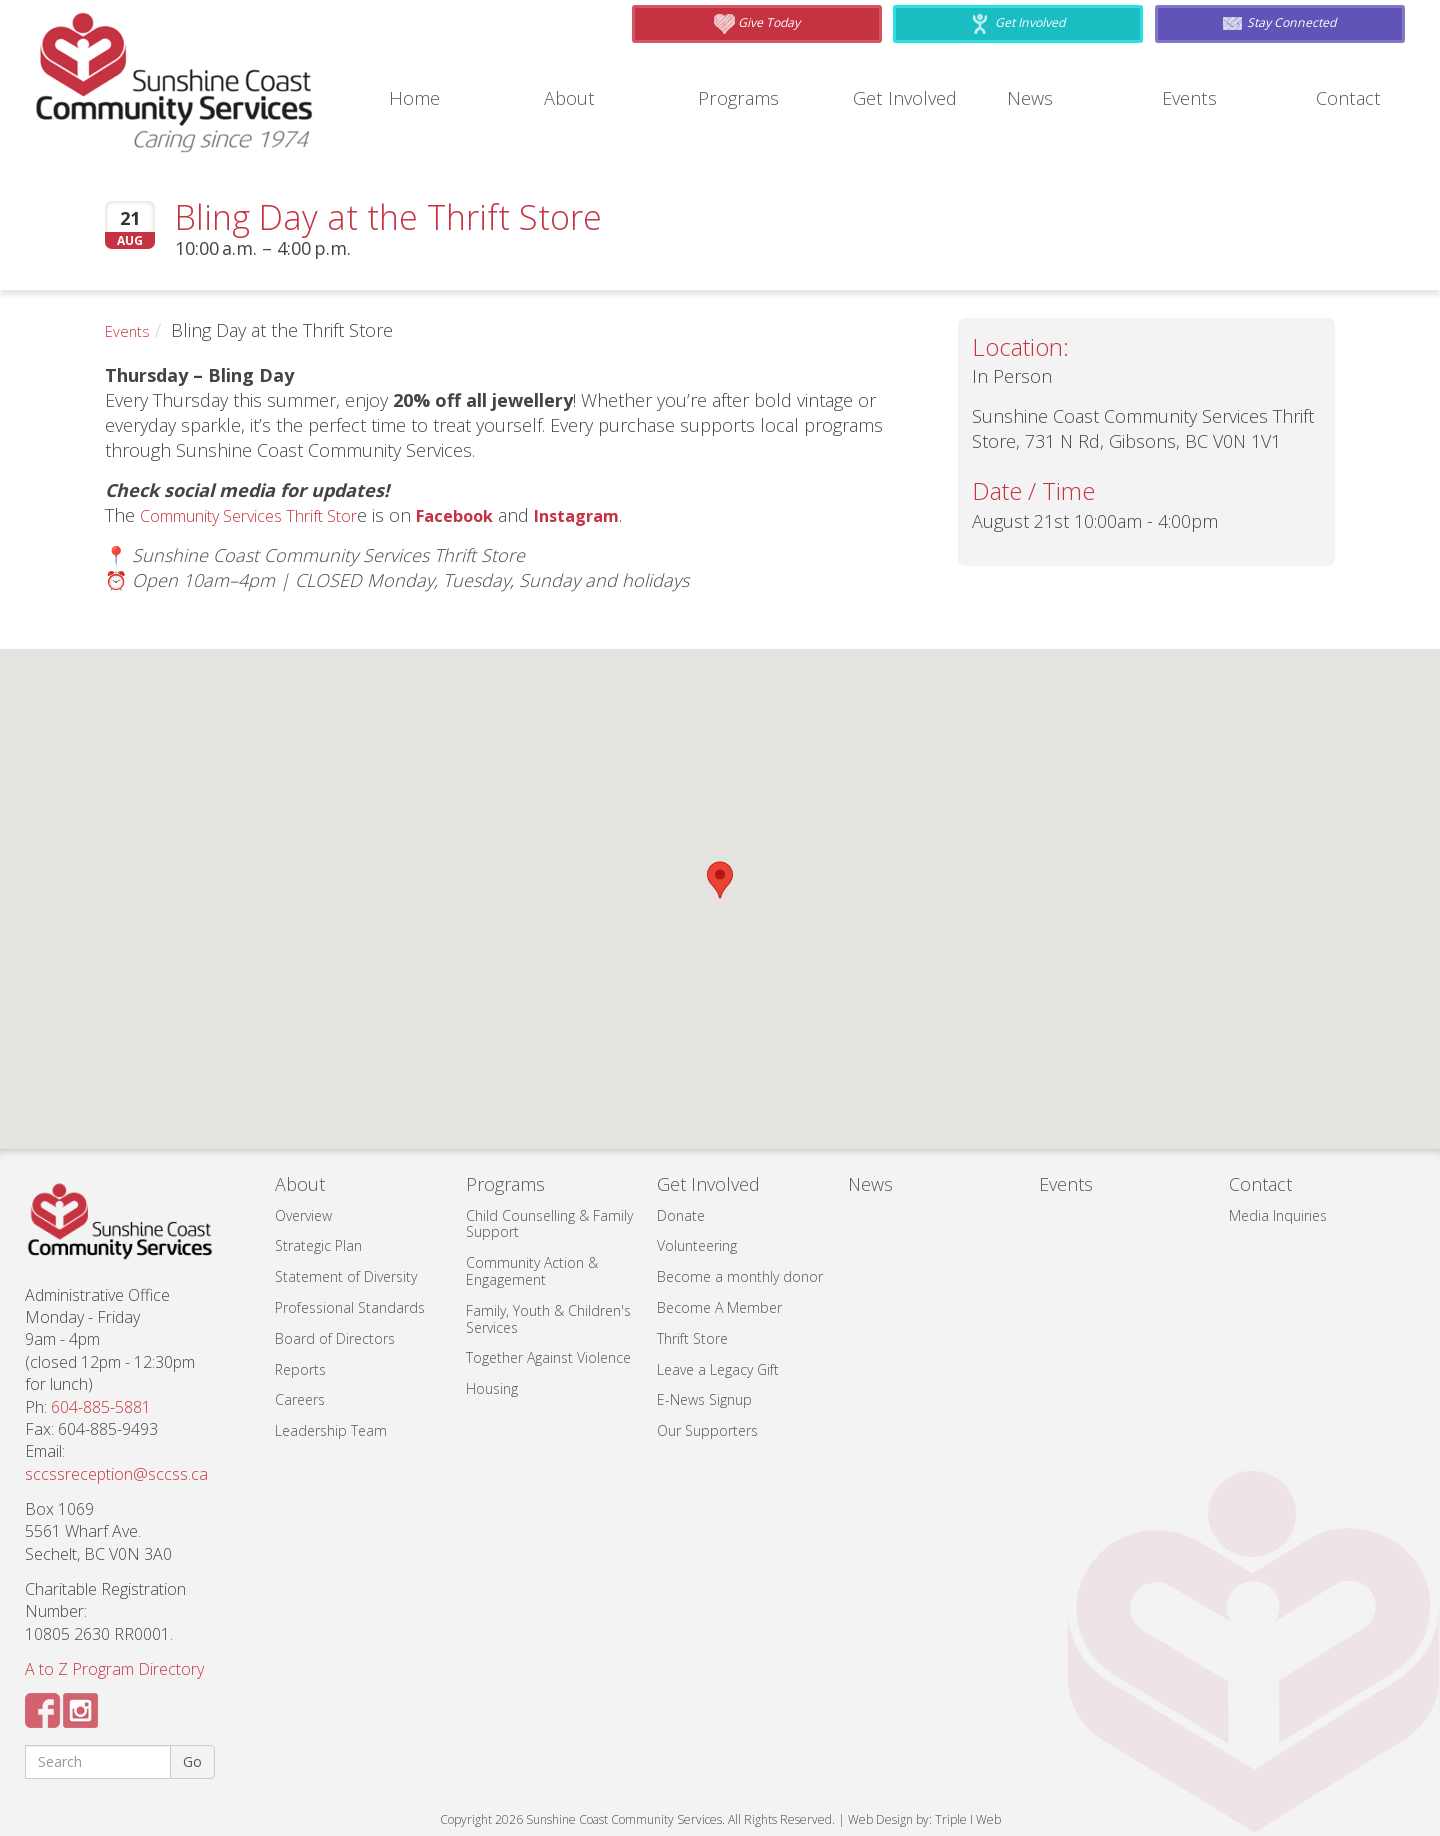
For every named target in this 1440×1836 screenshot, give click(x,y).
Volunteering (697, 1245)
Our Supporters (707, 1430)
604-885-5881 (101, 1407)
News (1033, 98)
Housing (492, 1388)
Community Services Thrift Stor (264, 515)
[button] (720, 880)
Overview (303, 1215)
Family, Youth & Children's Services (548, 1319)
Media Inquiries (1278, 1215)
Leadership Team (331, 1430)
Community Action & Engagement (532, 1271)
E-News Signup (704, 1399)
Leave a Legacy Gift (718, 1369)
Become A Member (719, 1307)
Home (418, 98)
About (573, 98)
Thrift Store (692, 1338)
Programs (744, 98)
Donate (681, 1215)
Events (1193, 98)
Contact (1352, 98)
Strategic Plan (318, 1245)
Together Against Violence (548, 1357)
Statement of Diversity (346, 1276)
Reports (300, 1369)
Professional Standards (350, 1307)
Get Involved (910, 98)
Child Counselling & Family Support (549, 1224)
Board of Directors (335, 1338)
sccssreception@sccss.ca (116, 1474)
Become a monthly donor (740, 1276)
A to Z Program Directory (114, 1669)
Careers (300, 1399)
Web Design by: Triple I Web (924, 1819)
